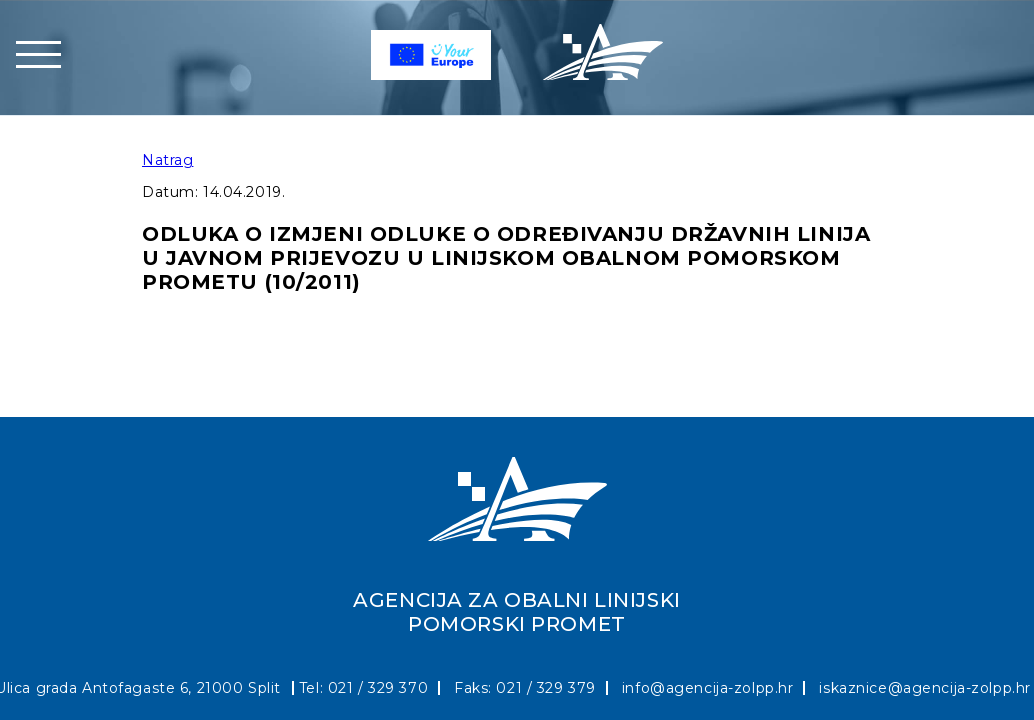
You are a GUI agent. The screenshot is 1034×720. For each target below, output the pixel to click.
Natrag (167, 160)
